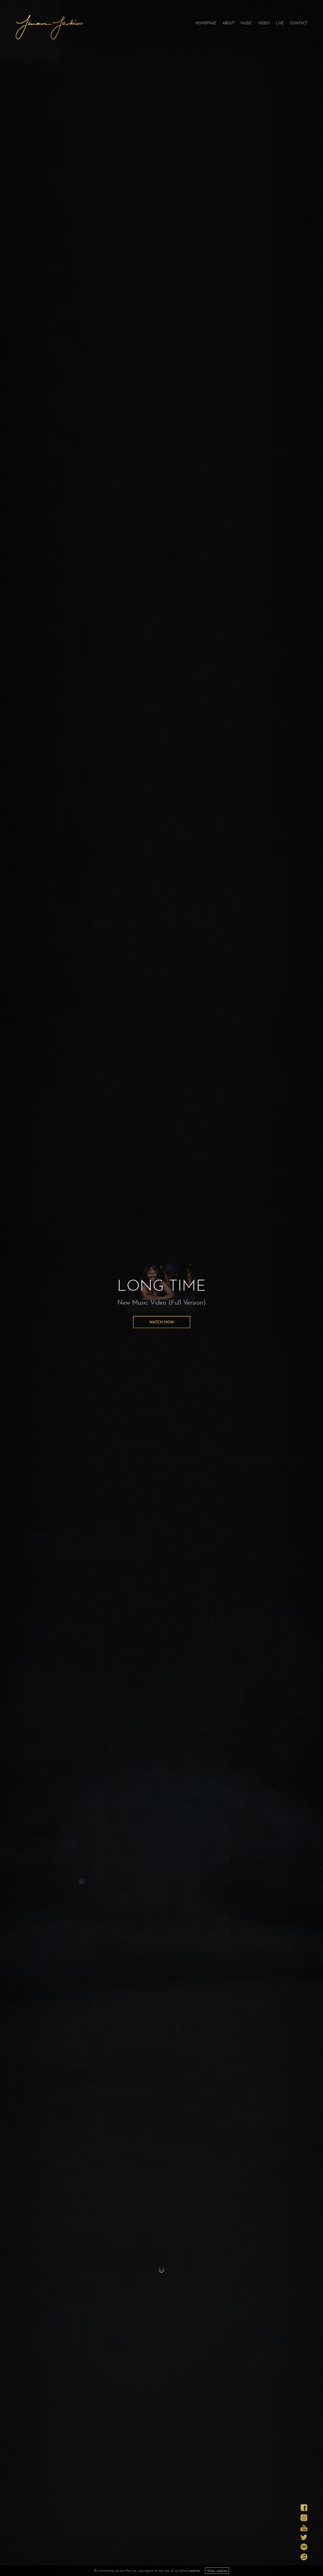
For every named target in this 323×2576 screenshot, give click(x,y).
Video (264, 23)
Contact (298, 23)
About (228, 23)
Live (280, 23)
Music (246, 23)
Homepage (205, 23)
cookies (194, 2571)
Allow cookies (217, 2571)
